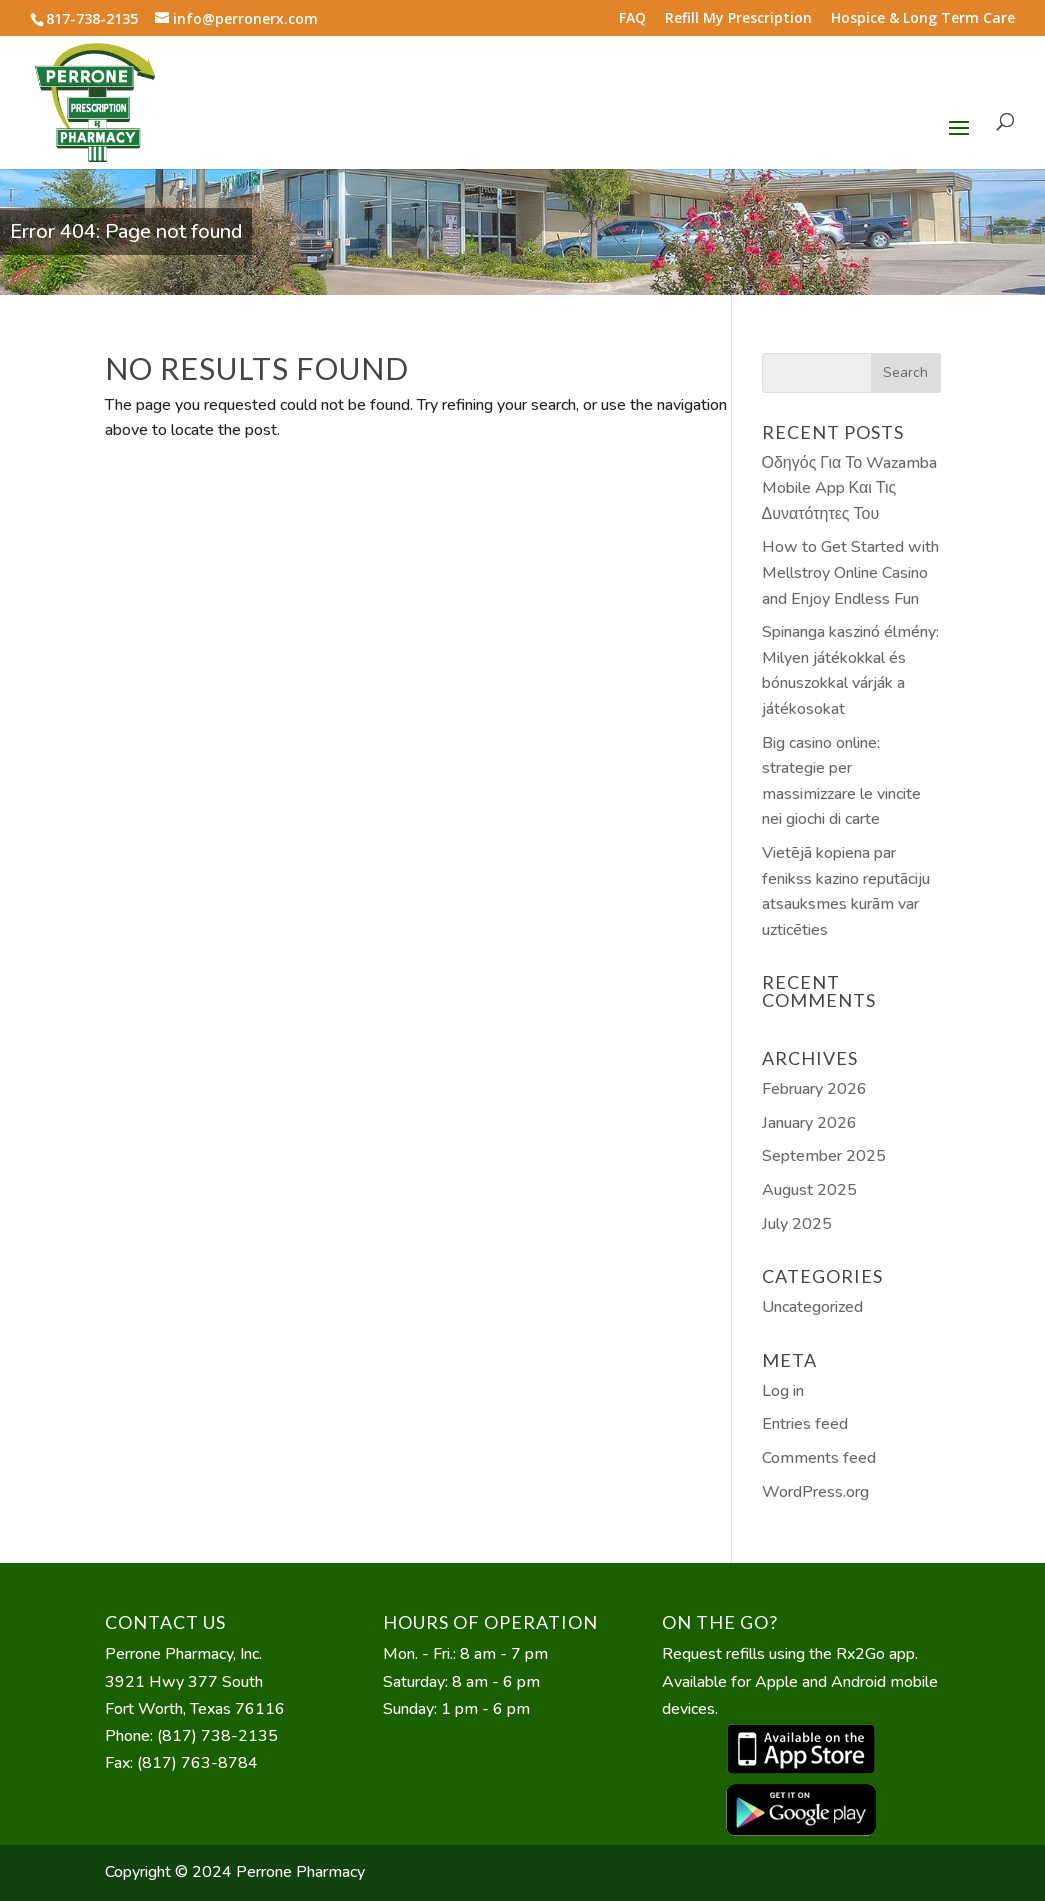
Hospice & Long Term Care (923, 19)
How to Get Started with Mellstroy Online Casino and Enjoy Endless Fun (850, 572)
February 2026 (814, 1089)
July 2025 (797, 1224)
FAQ (632, 19)
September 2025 (824, 1156)
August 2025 (809, 1190)
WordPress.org (815, 1492)
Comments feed (819, 1458)
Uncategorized (812, 1307)
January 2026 (809, 1123)
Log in (783, 1391)
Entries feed (805, 1424)
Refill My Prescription (738, 19)
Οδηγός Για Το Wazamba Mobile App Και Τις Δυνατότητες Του (850, 488)
